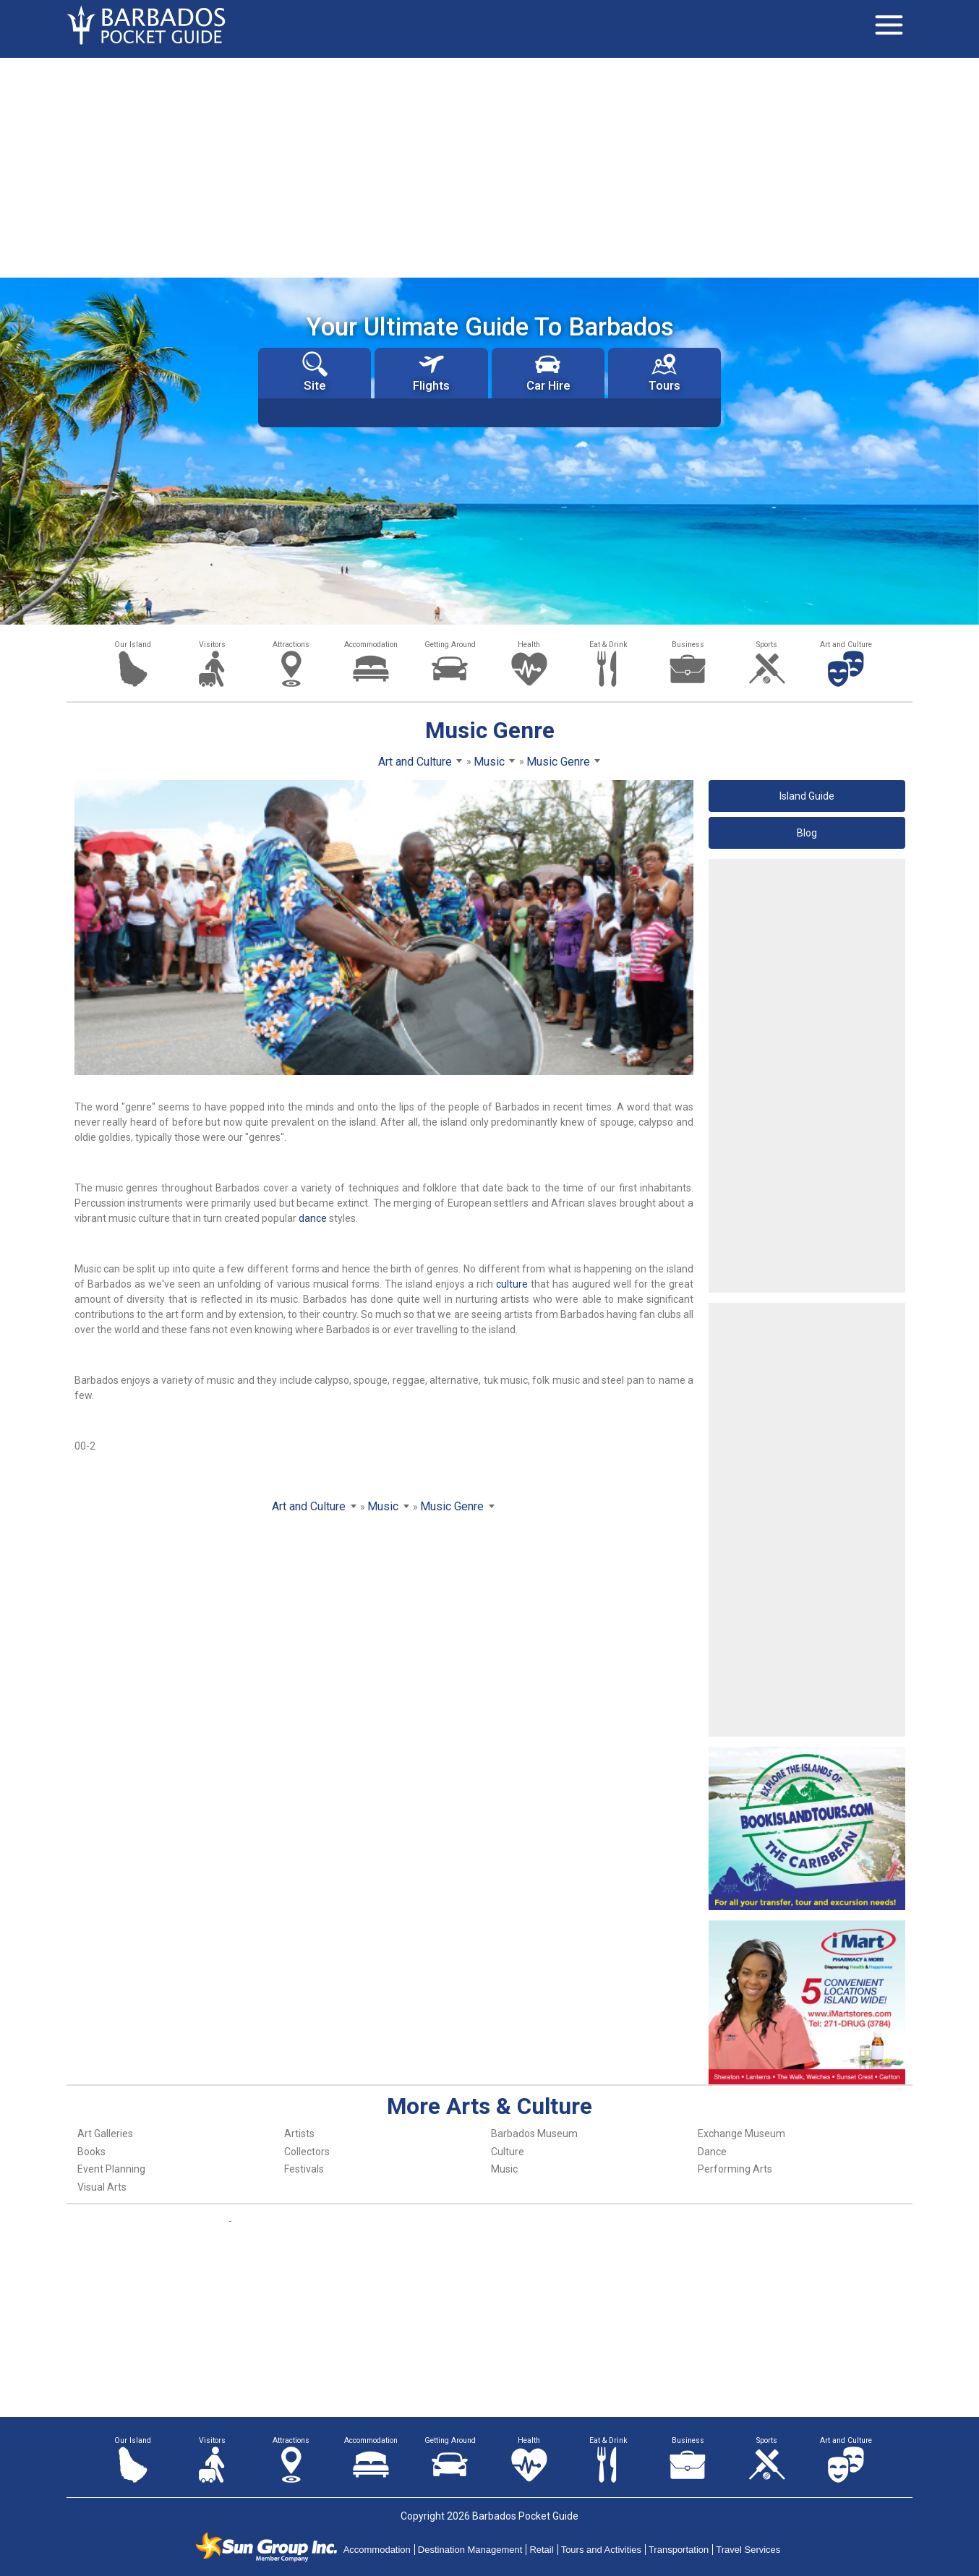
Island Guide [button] (806, 796)
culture (512, 1284)
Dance (712, 2151)
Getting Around (450, 644)
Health (529, 644)
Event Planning (111, 2169)
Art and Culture (846, 644)
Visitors (212, 644)
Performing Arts (735, 2169)
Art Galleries (105, 2133)
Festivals (304, 2169)
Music (504, 2169)
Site (315, 372)
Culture (507, 2151)
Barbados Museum (534, 2133)
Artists (299, 2133)
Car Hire (548, 372)
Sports (766, 644)
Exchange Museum (741, 2133)
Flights (431, 372)
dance (313, 1218)
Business (688, 644)
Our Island (132, 644)
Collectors (307, 2151)
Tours (664, 372)
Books (91, 2151)
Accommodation (371, 644)
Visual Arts (102, 2187)
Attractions (291, 644)
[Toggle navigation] (888, 25)
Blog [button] (807, 833)
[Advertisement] (489, 166)
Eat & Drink (608, 644)
